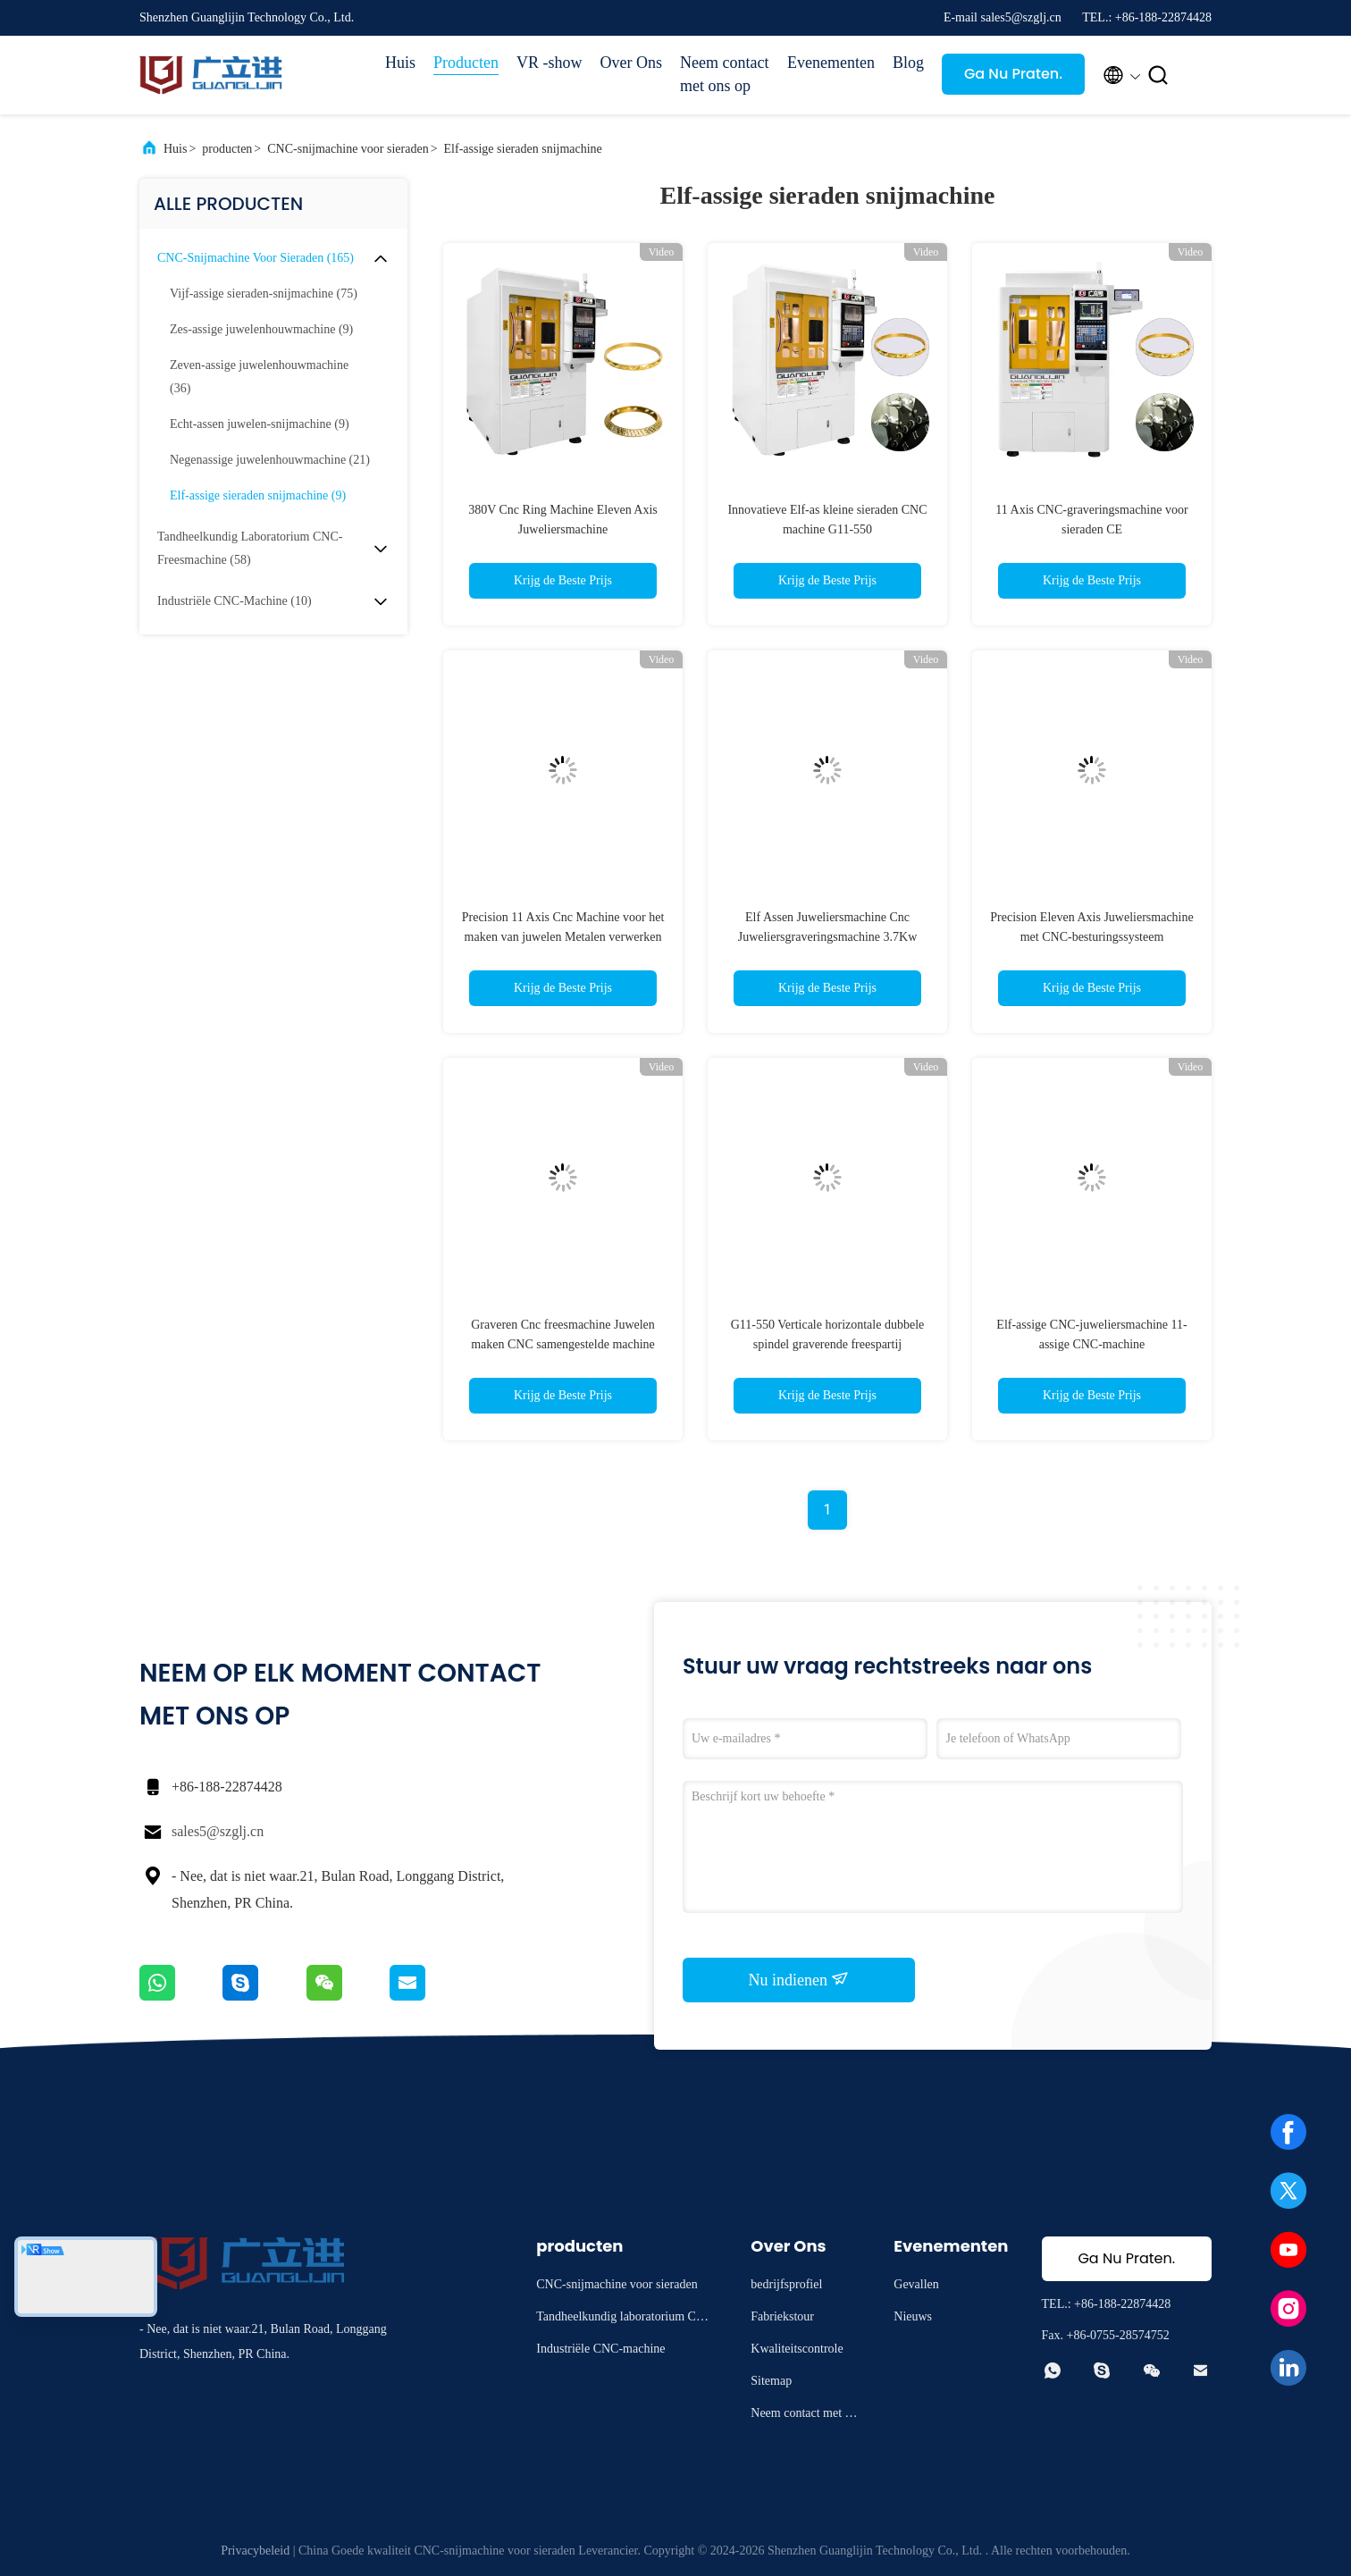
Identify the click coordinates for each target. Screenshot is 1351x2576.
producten (227, 148)
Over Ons (631, 62)
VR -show (549, 62)
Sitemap (771, 2380)
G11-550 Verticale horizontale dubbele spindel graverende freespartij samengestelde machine (828, 1344)
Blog (908, 62)
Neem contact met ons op (724, 74)
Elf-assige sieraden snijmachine (523, 148)
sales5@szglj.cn (218, 1831)
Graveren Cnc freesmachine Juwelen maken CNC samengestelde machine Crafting (563, 1344)
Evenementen (831, 62)
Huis (400, 62)
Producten (466, 62)
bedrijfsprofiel (786, 2284)
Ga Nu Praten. (1013, 73)
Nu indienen (799, 1979)
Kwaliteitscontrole (797, 2348)
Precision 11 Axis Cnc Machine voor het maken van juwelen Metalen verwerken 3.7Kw (563, 936)
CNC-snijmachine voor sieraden (347, 148)
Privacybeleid (255, 2550)
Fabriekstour (782, 2316)
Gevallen (916, 2284)
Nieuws (913, 2316)
